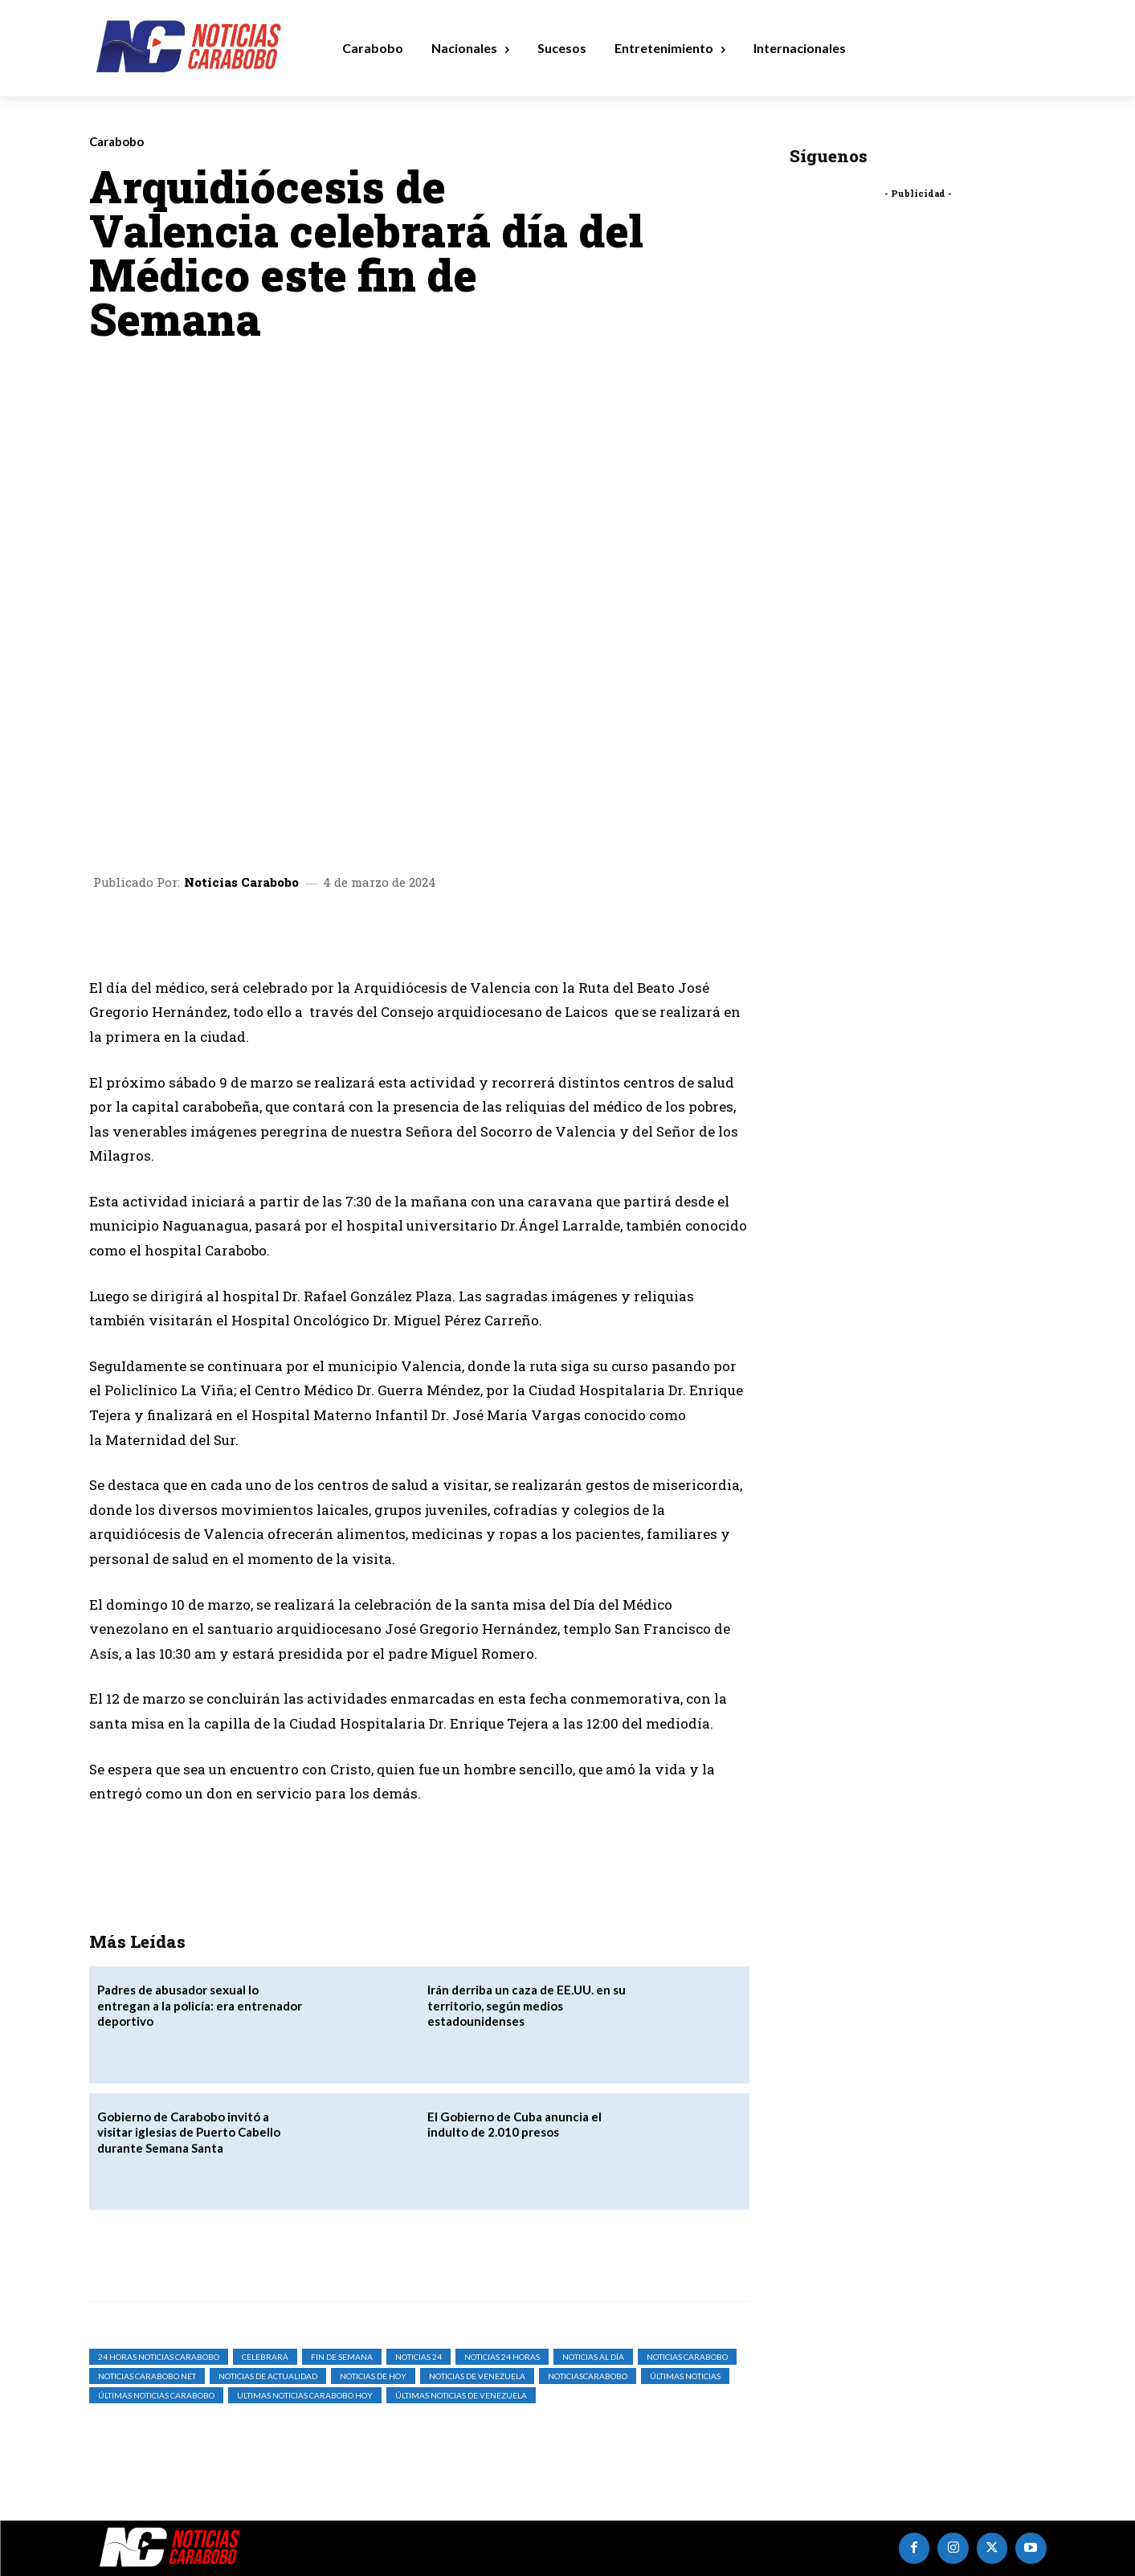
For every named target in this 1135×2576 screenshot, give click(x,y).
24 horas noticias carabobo (158, 2357)
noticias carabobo (687, 2357)
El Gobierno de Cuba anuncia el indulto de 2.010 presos (514, 2124)
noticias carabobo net (147, 2376)
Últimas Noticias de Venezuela (461, 2395)
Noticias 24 (418, 2357)
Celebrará (265, 2357)
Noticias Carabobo (241, 882)
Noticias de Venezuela (477, 2376)
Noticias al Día (593, 2357)
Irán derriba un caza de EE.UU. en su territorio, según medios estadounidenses (526, 2005)
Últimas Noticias (685, 2376)
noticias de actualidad (267, 2376)
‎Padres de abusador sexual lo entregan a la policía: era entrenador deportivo (199, 2005)
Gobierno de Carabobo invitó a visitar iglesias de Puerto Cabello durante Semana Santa (188, 2132)
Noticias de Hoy (373, 2376)
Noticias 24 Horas (502, 2357)
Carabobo (116, 142)
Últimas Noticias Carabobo (156, 2395)
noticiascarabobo (587, 2376)
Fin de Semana (342, 2357)
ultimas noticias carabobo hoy (305, 2395)
